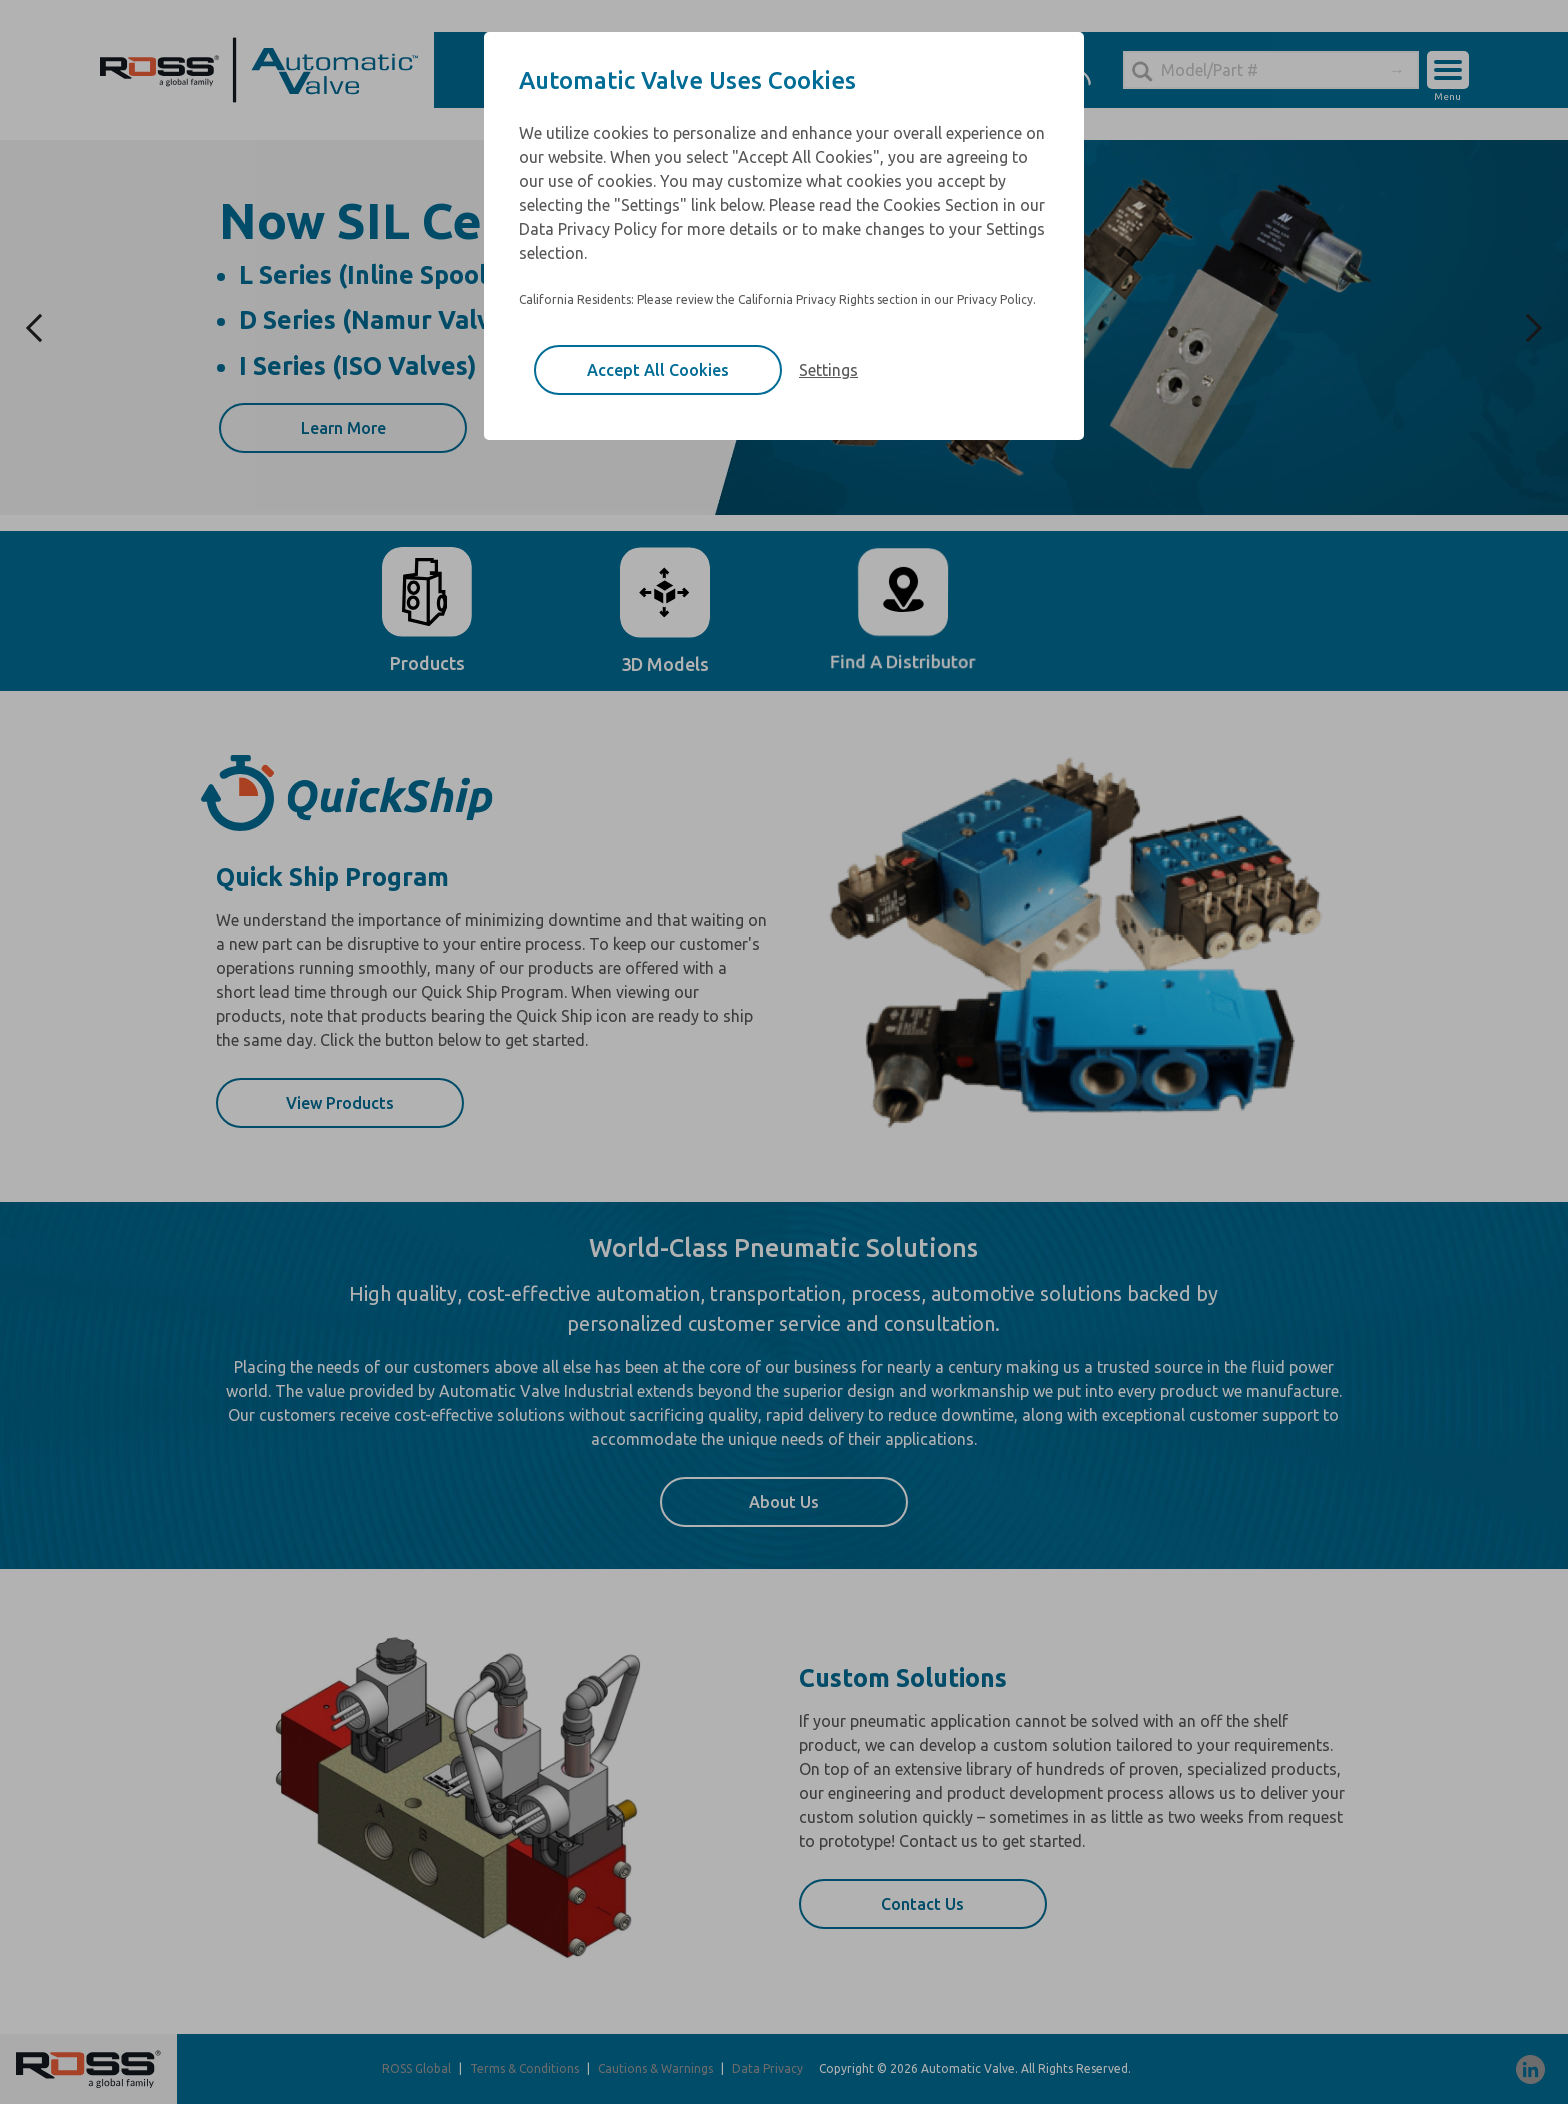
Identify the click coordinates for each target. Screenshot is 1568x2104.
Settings (828, 370)
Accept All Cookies (658, 370)
